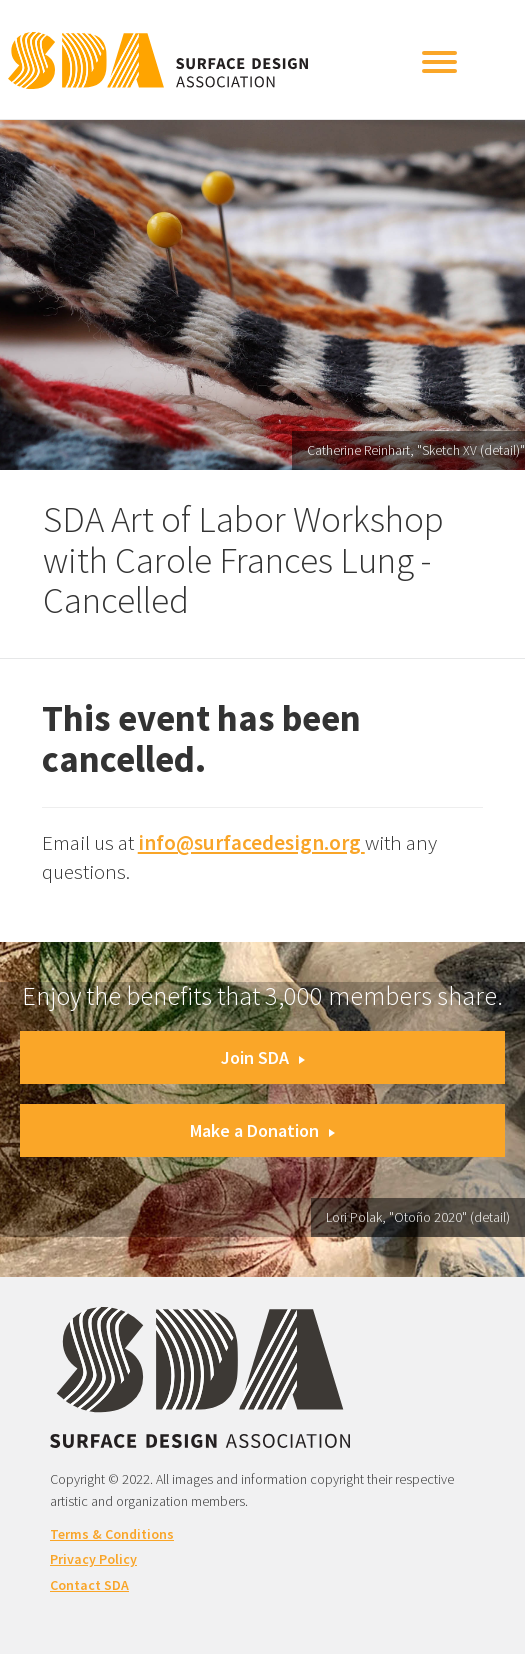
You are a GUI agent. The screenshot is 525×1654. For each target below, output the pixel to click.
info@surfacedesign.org (251, 842)
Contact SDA (89, 1585)
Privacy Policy (93, 1559)
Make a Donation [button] (262, 1130)
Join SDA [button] (263, 1057)
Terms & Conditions (112, 1534)
